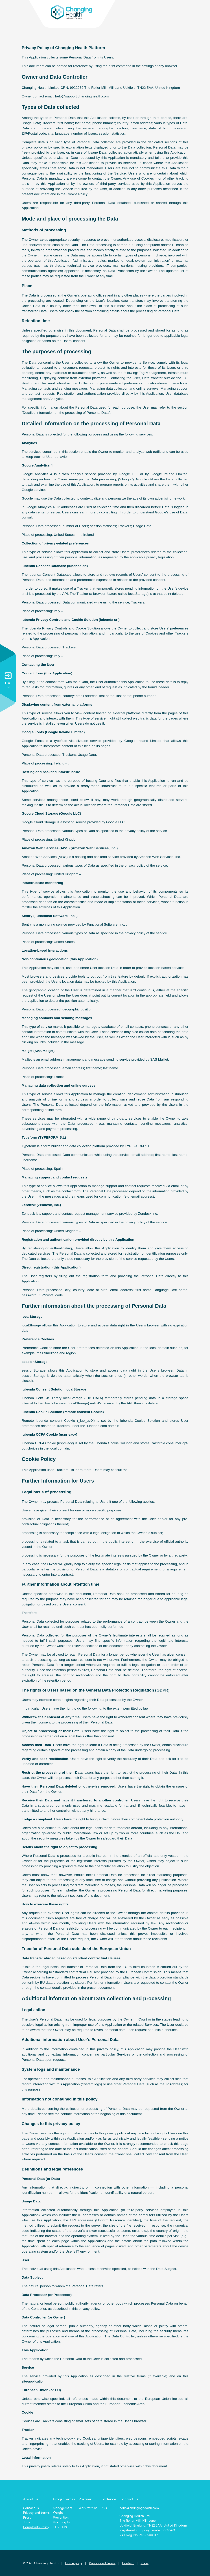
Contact (128, 2563)
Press (144, 2563)
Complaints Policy (36, 2527)
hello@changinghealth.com (139, 2508)
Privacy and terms (36, 2513)
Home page (73, 2563)
